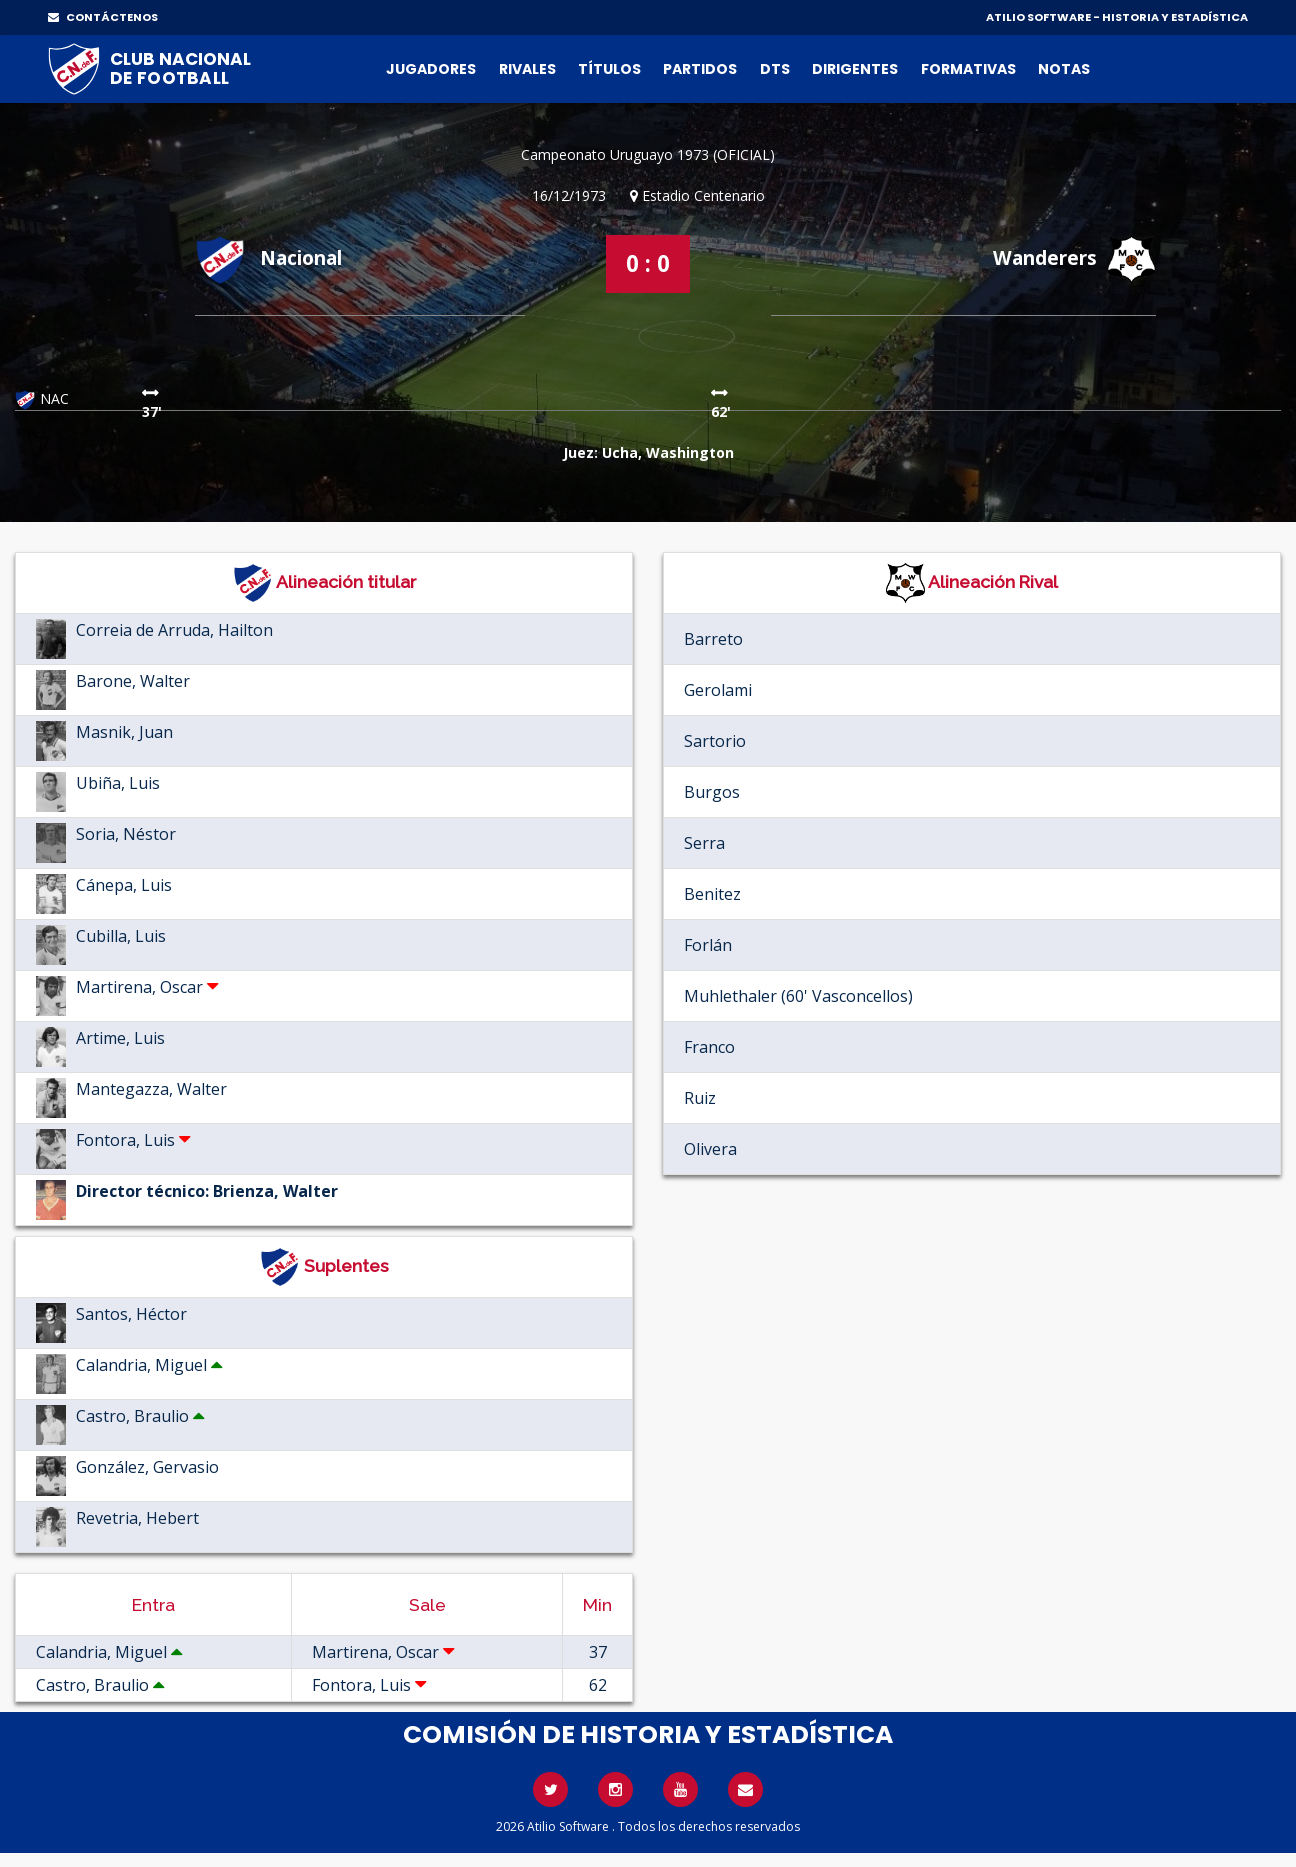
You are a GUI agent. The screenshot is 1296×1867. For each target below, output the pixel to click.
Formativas (968, 69)
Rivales (527, 69)
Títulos (609, 69)
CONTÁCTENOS (103, 17)
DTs (775, 69)
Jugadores (431, 69)
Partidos (700, 69)
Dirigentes (855, 69)
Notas (1064, 69)
